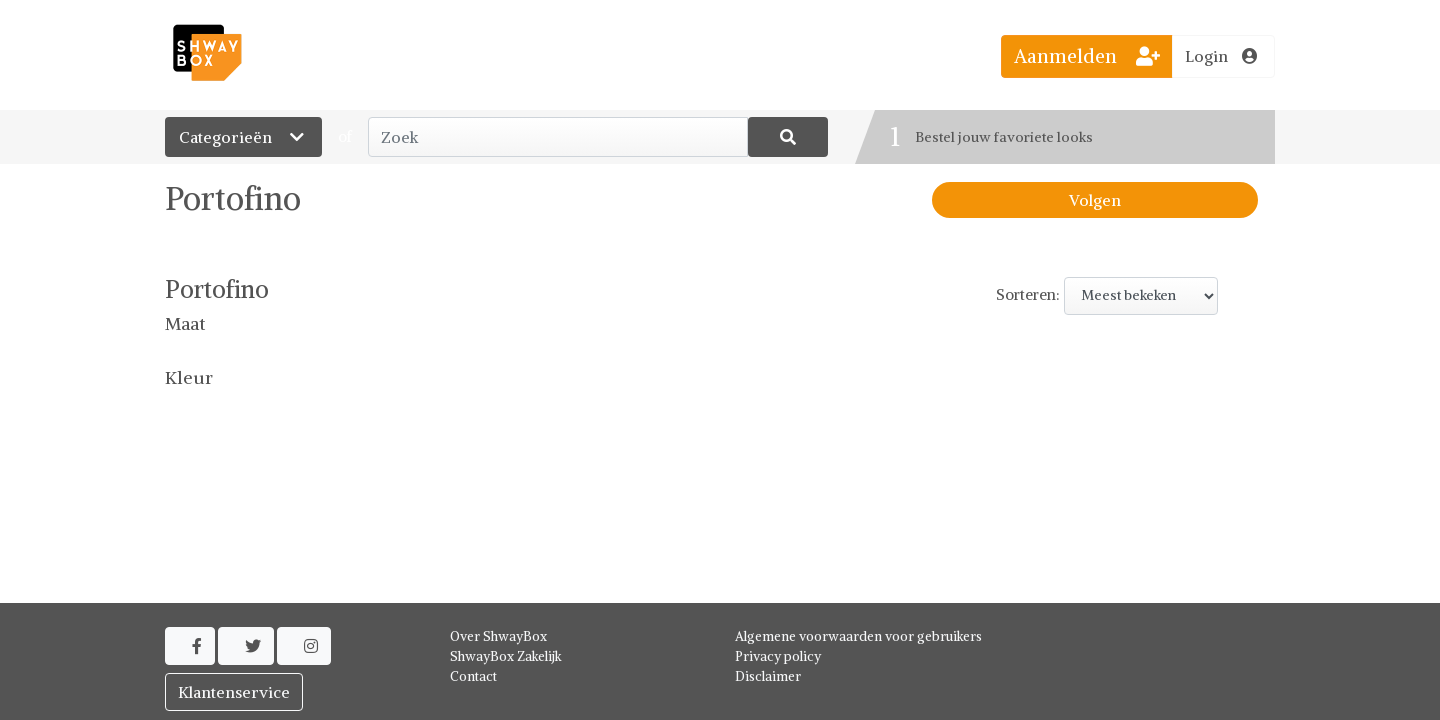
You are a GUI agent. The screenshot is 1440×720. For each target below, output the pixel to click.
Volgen (1095, 200)
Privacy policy (778, 656)
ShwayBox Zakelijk (506, 656)
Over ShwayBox (498, 636)
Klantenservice (234, 692)
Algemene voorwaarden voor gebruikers (858, 636)
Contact (473, 676)
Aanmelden (1087, 56)
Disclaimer (768, 676)
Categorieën (243, 137)
